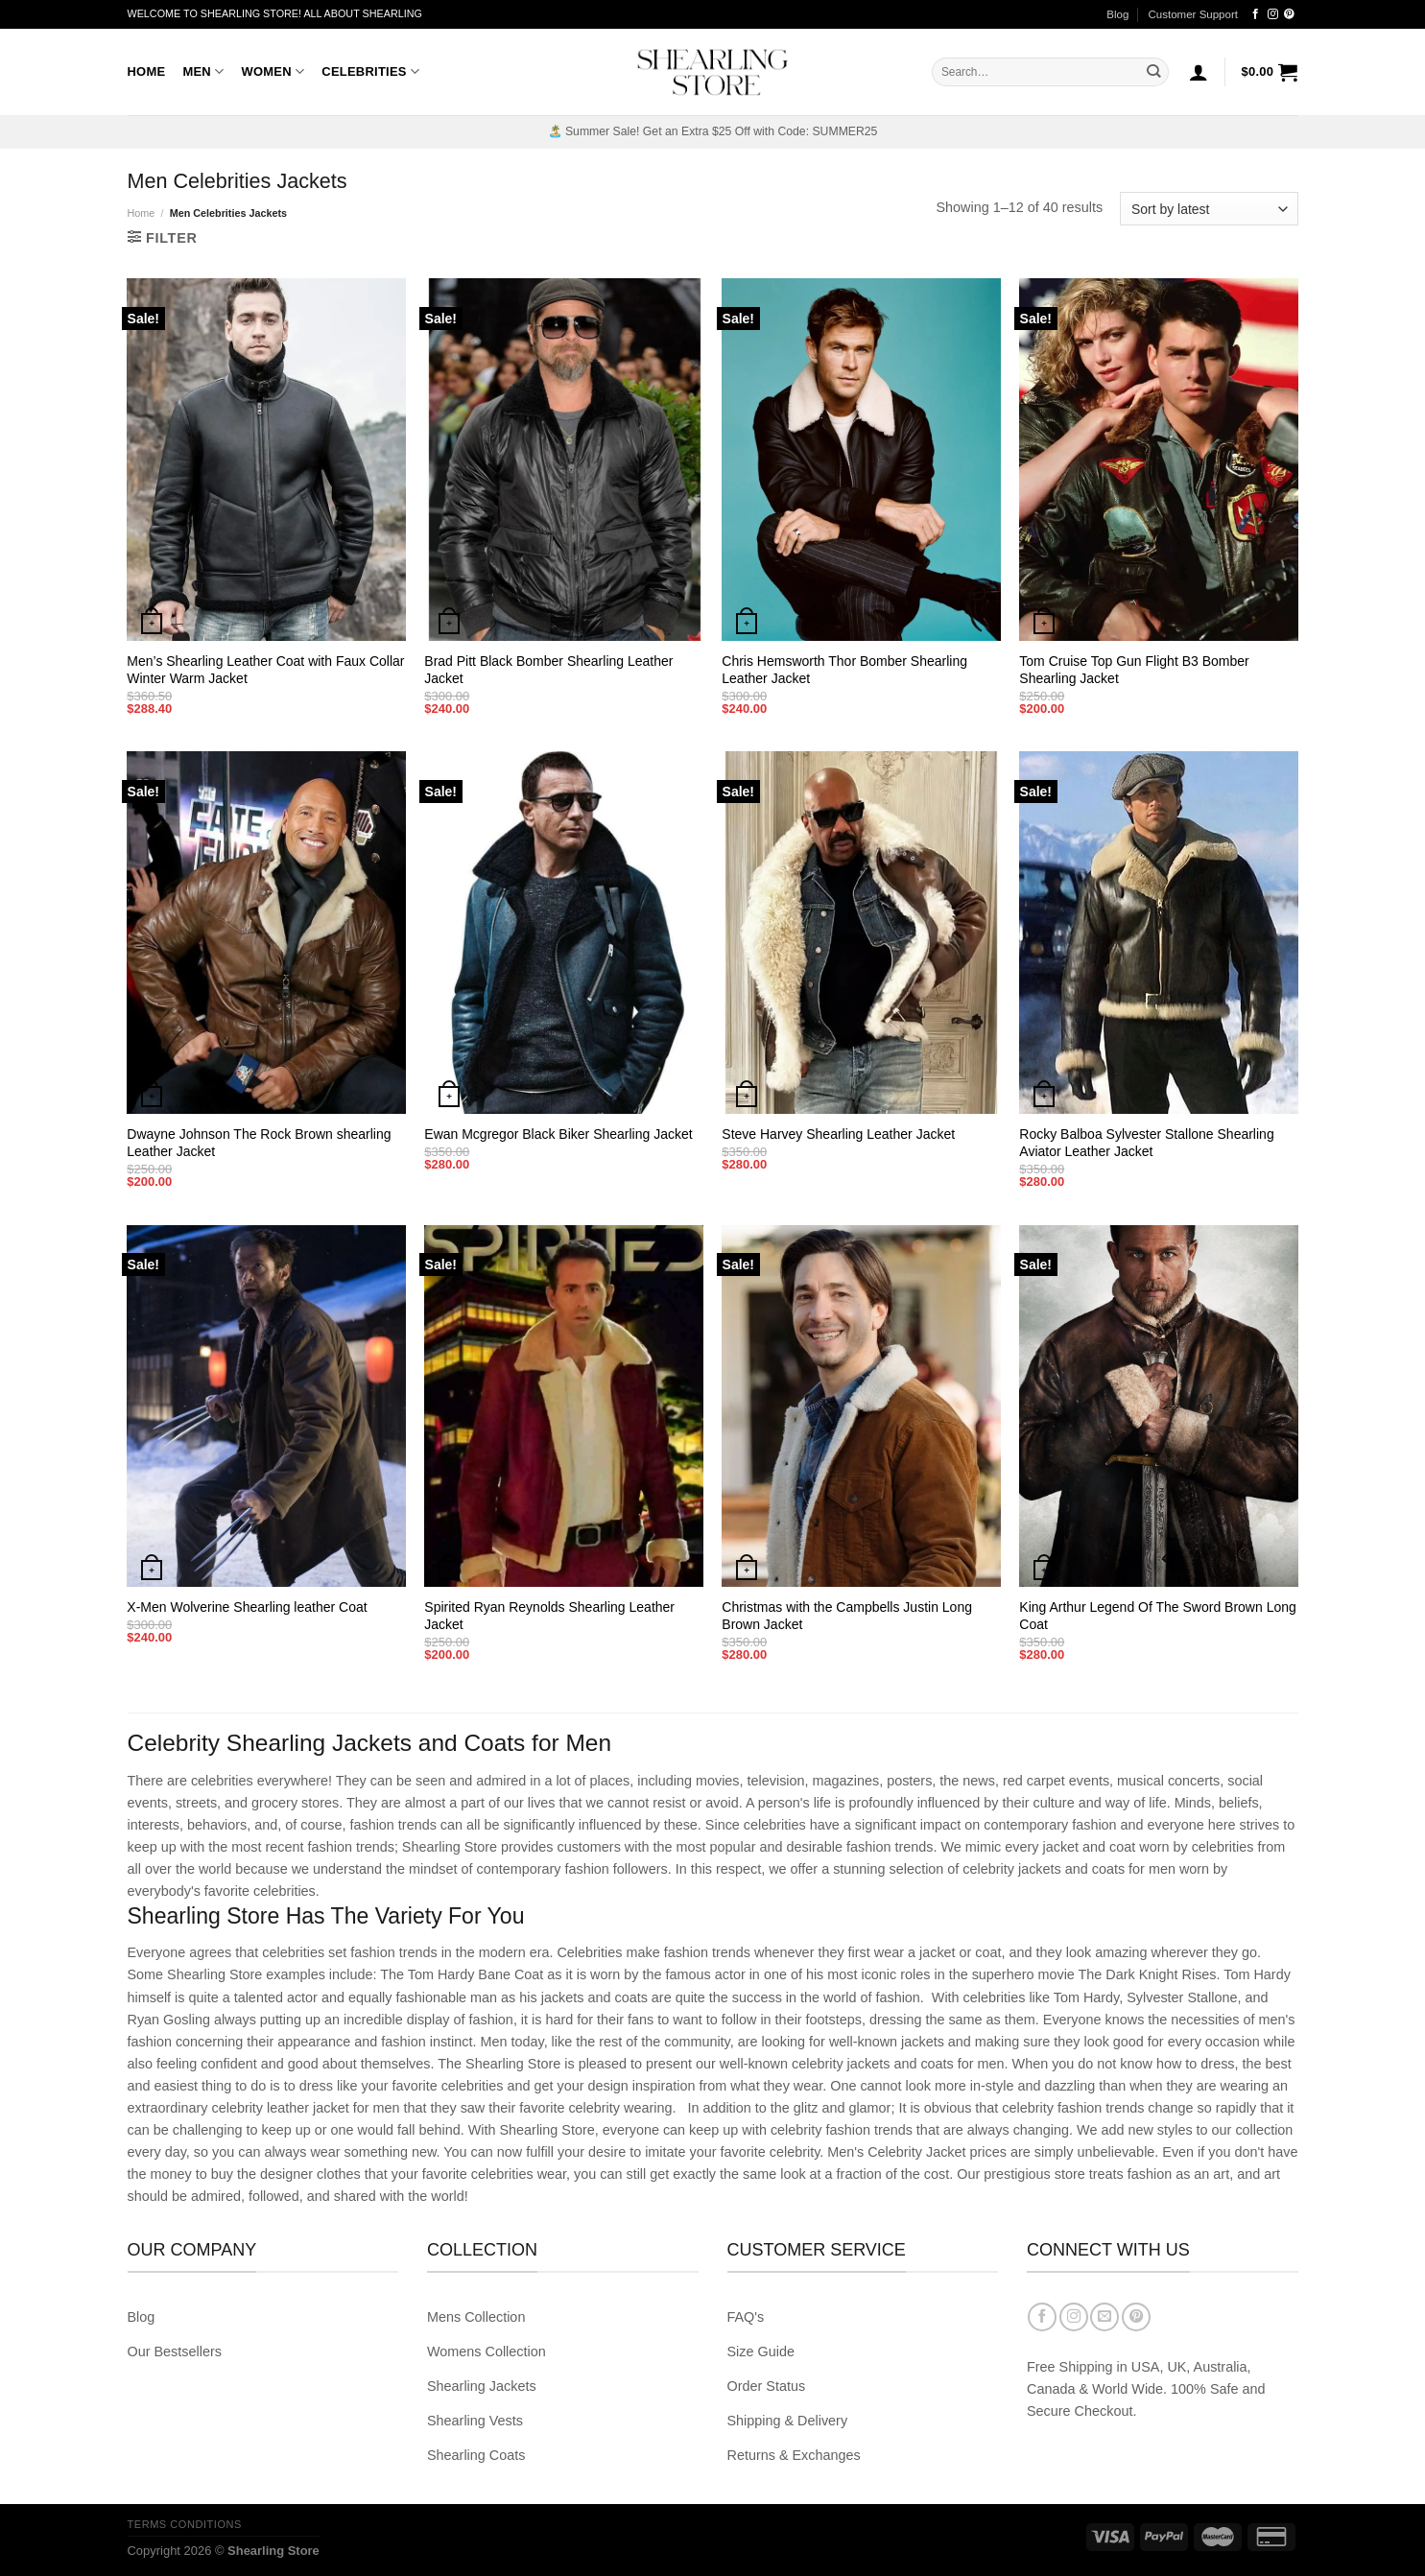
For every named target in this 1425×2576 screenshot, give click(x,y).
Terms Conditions (185, 2524)
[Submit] (1154, 72)
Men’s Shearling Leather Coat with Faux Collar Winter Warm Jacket (265, 669)
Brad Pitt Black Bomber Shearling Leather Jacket (548, 669)
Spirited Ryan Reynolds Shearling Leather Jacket (549, 1615)
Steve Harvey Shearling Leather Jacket (838, 1134)
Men (203, 71)
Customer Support (1193, 14)
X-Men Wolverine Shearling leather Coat (247, 1607)
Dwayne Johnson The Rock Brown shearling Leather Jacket (259, 1142)
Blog (1117, 14)
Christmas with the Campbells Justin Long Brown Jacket (847, 1615)
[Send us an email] (1104, 2317)
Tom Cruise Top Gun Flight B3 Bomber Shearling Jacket (1133, 669)
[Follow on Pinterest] (1289, 14)
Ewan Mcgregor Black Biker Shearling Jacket (558, 1134)
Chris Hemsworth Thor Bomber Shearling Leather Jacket (844, 669)
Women (272, 71)
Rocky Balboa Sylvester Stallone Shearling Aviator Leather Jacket (1146, 1142)
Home (147, 71)
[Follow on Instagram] (1273, 14)
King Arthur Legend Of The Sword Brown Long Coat (1157, 1615)
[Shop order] (1208, 208)
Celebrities (370, 71)
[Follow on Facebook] (1255, 14)
